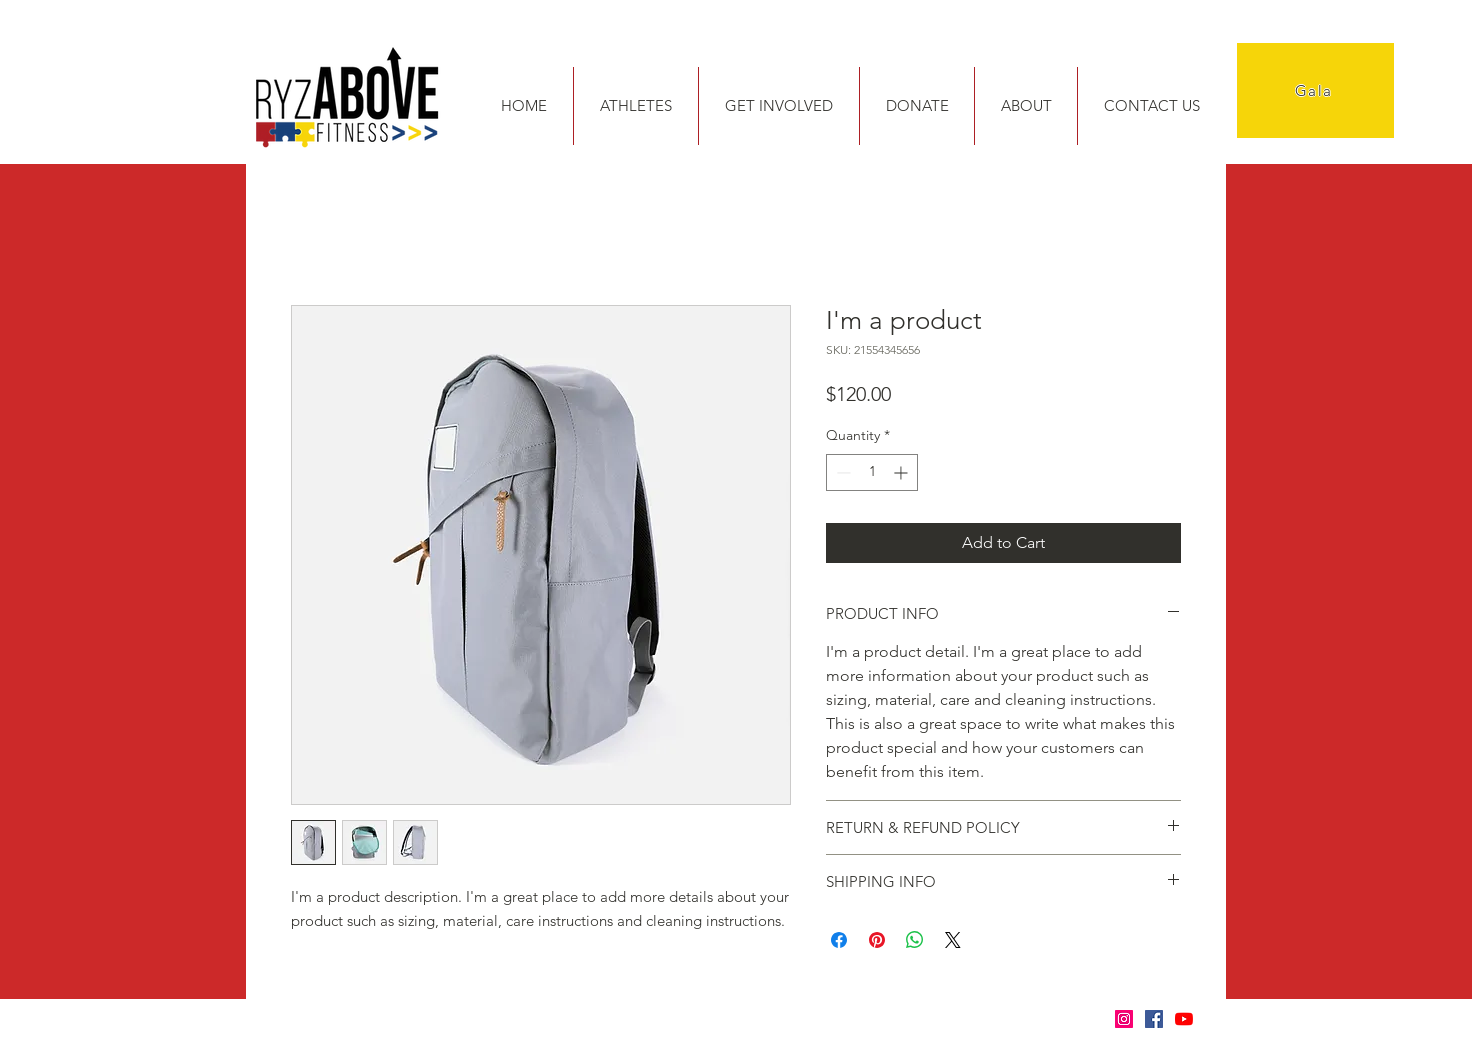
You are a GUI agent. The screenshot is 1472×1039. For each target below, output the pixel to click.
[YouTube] (1184, 1019)
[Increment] (902, 472)
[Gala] (1315, 90)
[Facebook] (1154, 1019)
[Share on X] (953, 940)
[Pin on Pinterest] (877, 940)
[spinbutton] (872, 472)
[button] (635, 106)
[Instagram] (1124, 1019)
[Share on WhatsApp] (915, 940)
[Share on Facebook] (839, 940)
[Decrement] (841, 472)
